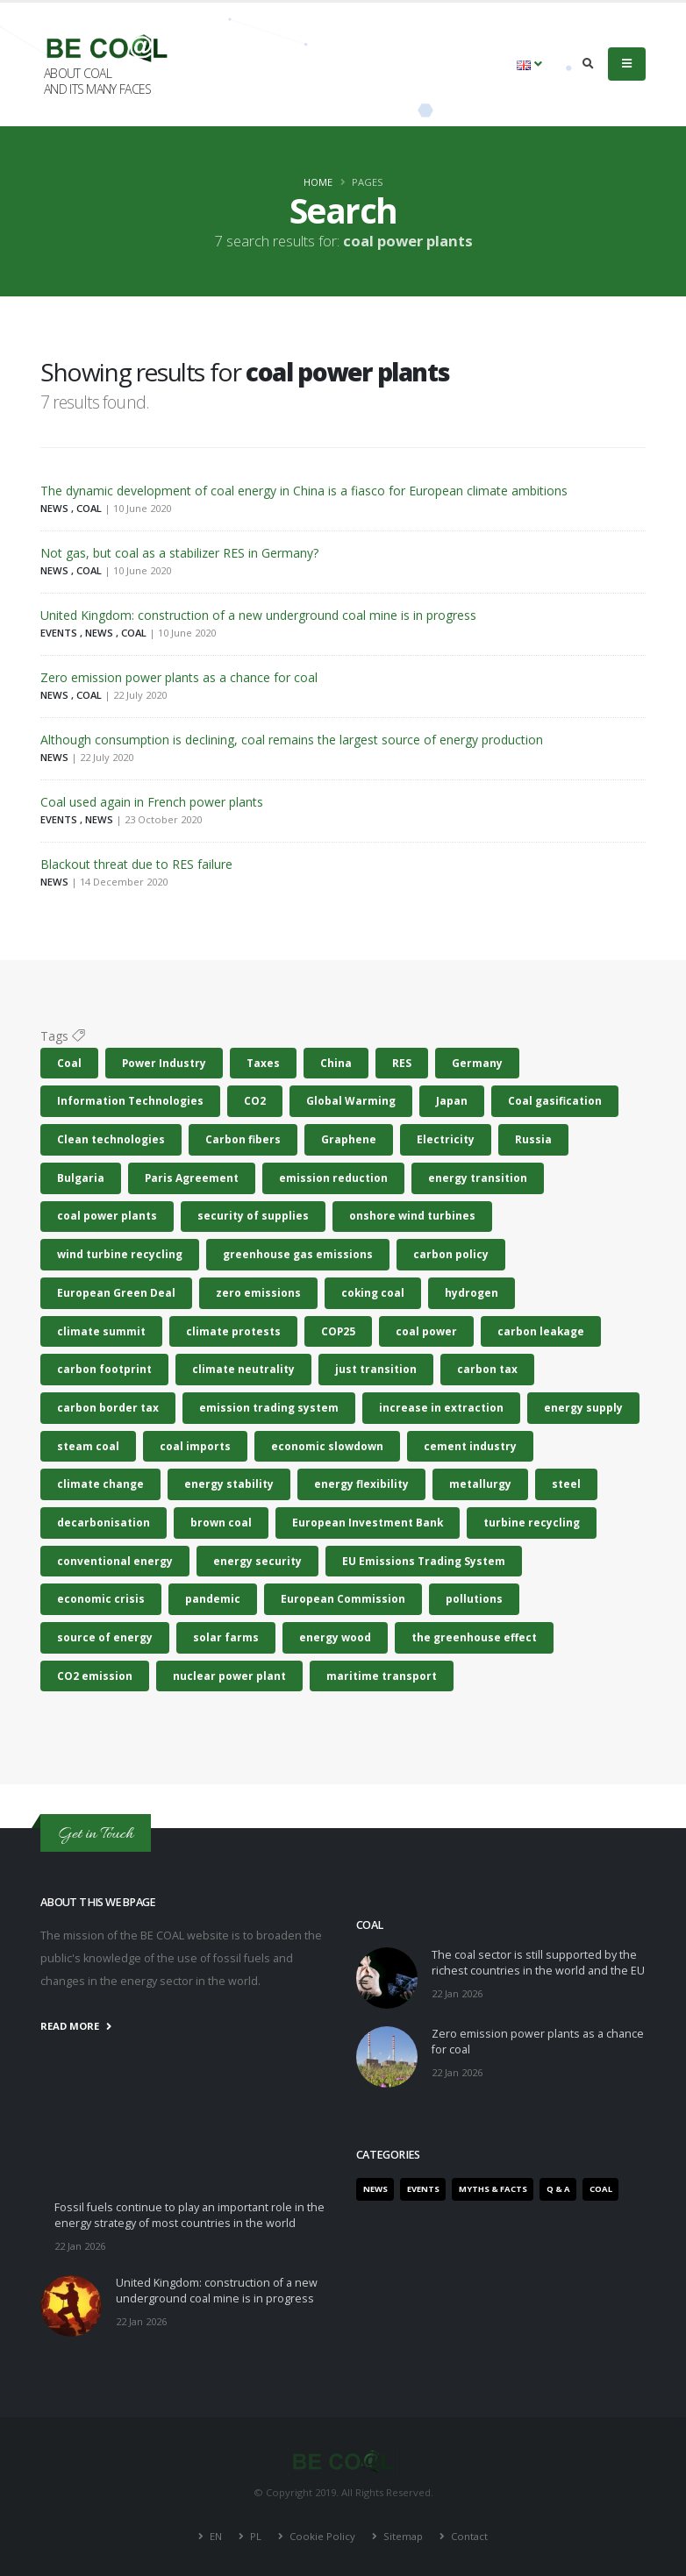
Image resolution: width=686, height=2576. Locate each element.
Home (318, 182)
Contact (468, 2536)
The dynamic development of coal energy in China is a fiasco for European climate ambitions (304, 490)
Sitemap (403, 2536)
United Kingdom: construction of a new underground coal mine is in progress (258, 615)
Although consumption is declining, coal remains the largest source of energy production (291, 739)
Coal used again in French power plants (151, 801)
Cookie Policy (322, 2536)
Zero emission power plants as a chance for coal (179, 677)
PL (255, 2536)
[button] (529, 64)
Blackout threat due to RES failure (136, 864)
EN (216, 2536)
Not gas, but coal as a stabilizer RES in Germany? (179, 552)
